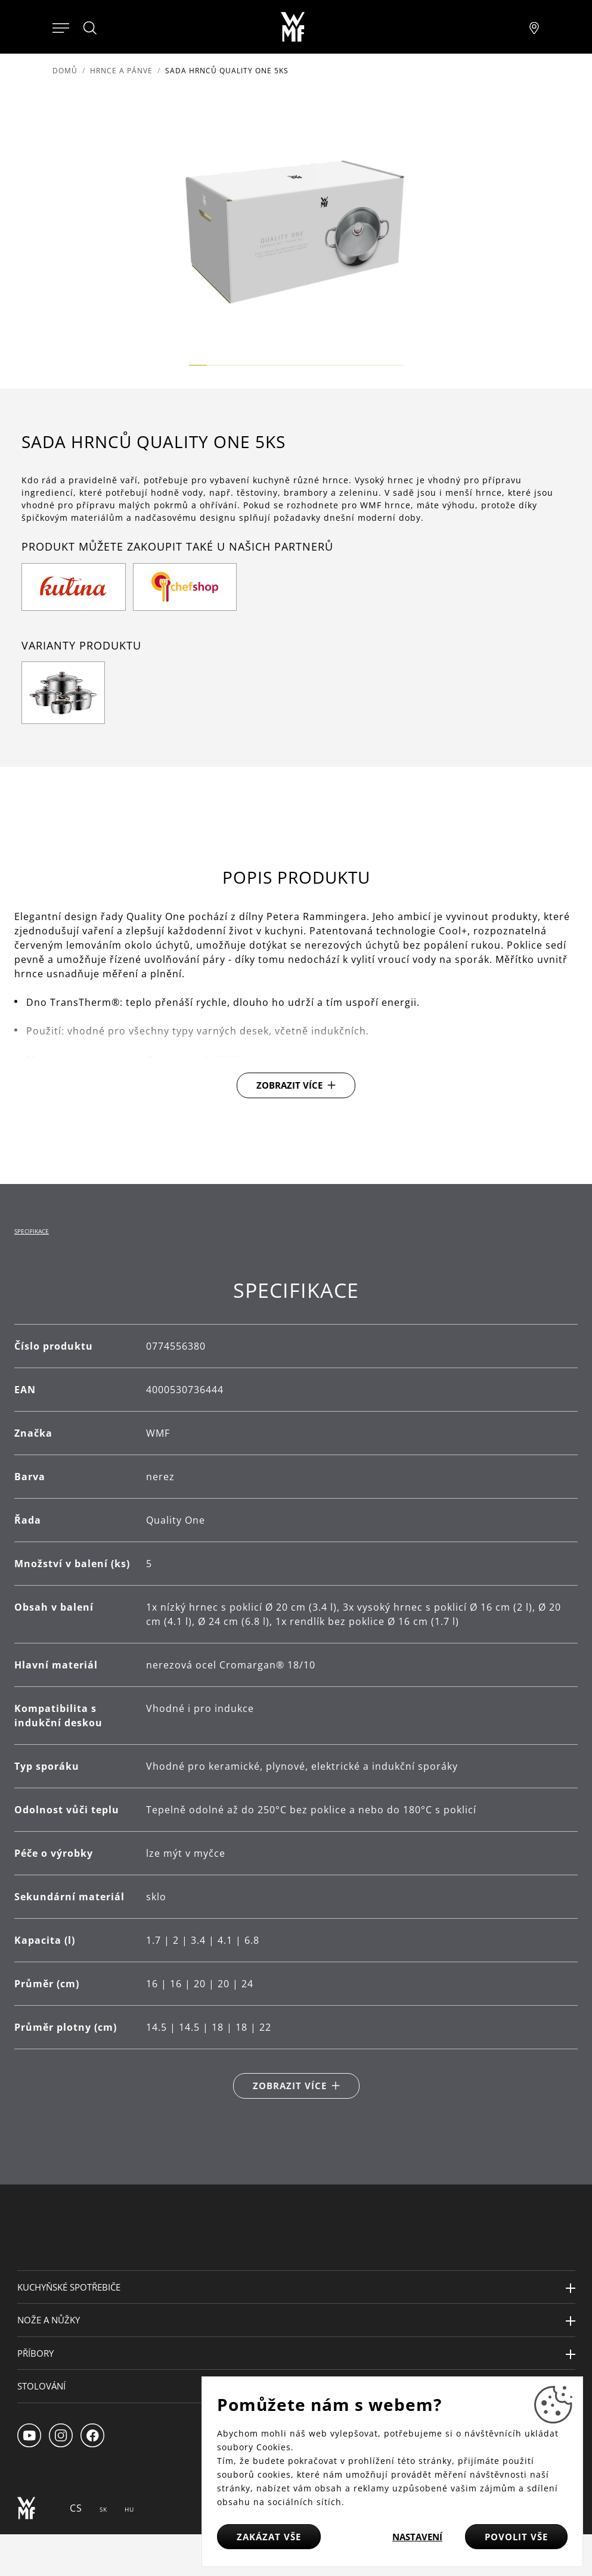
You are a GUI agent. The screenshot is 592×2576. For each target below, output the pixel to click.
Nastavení (417, 2537)
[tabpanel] (296, 1688)
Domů (65, 71)
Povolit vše (516, 2537)
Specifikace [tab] (31, 1231)
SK (103, 2509)
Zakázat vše (269, 2537)
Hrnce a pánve (121, 71)
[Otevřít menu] (60, 27)
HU (129, 2509)
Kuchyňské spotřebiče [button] (68, 2287)
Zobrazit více (289, 1085)
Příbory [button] (35, 2353)
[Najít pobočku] (534, 27)
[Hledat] (90, 28)
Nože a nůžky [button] (48, 2320)
